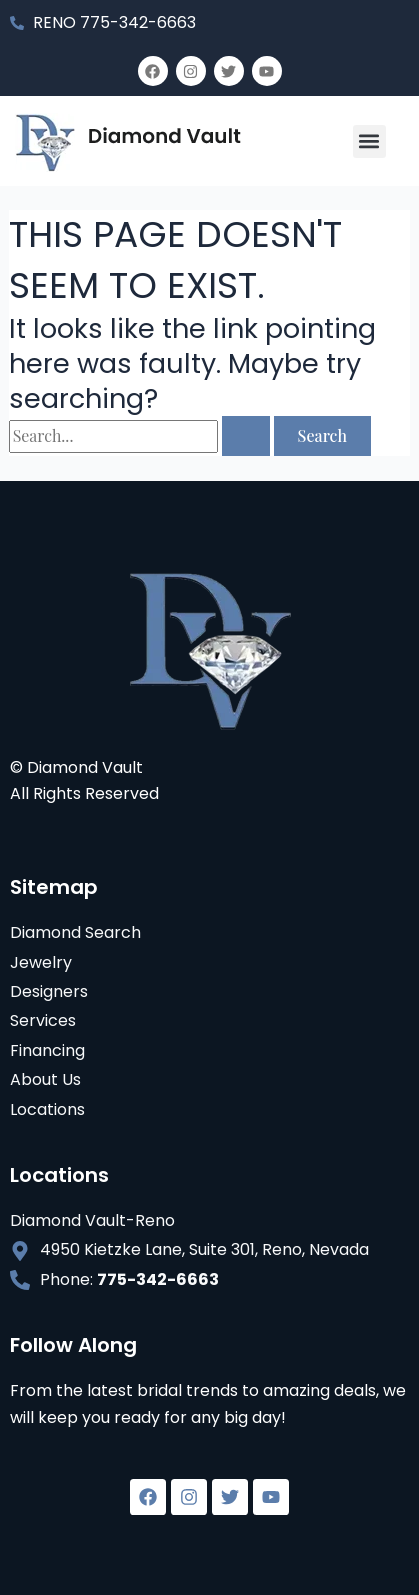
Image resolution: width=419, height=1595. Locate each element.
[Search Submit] (246, 436)
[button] (369, 141)
